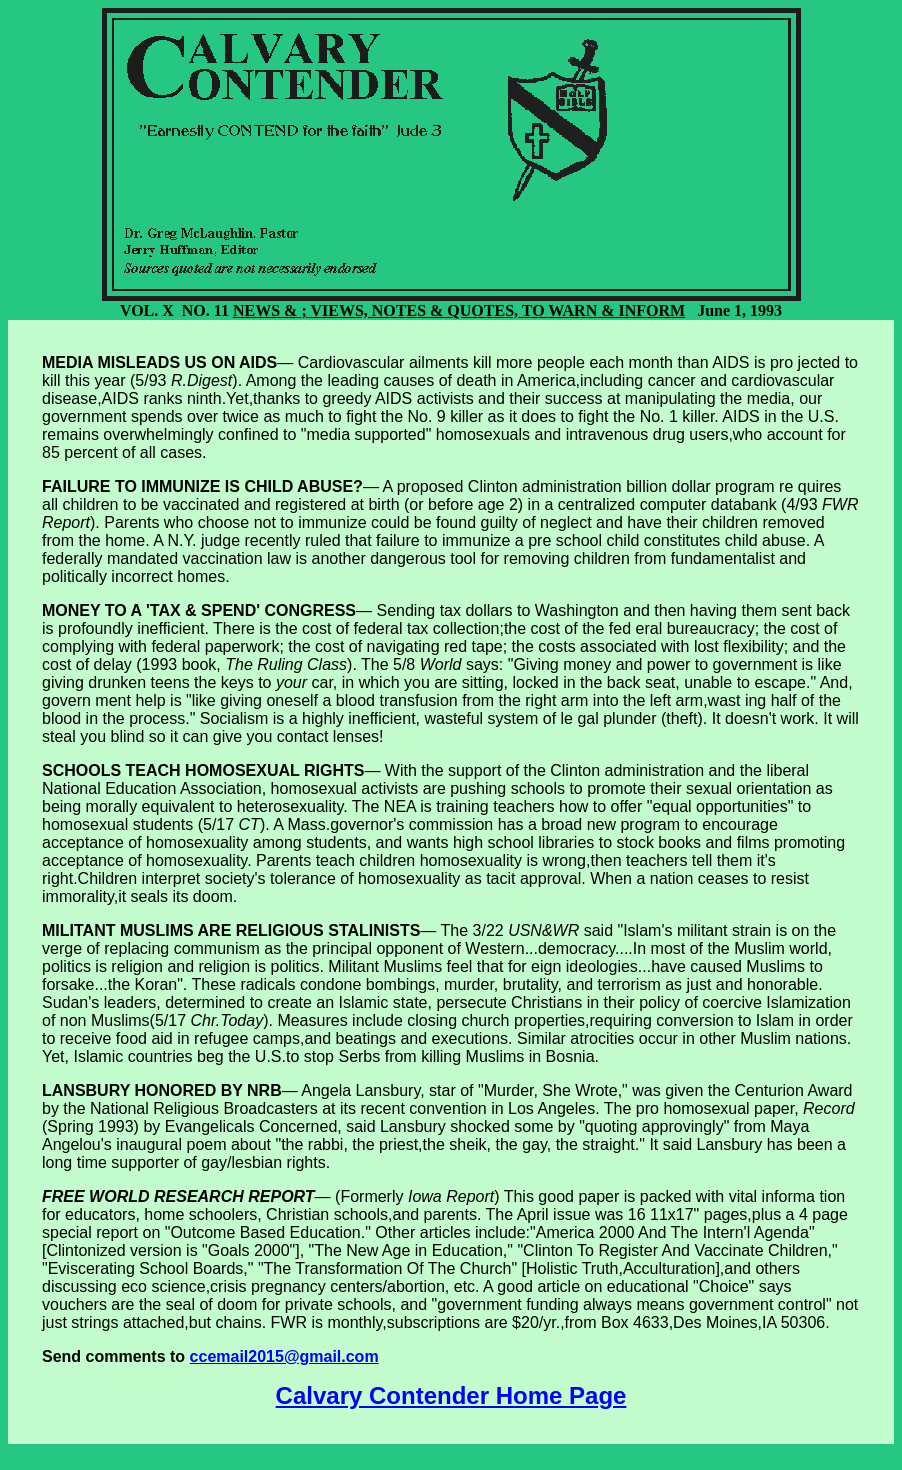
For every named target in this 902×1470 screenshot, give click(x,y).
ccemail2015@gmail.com (284, 1356)
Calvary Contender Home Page (451, 1395)
